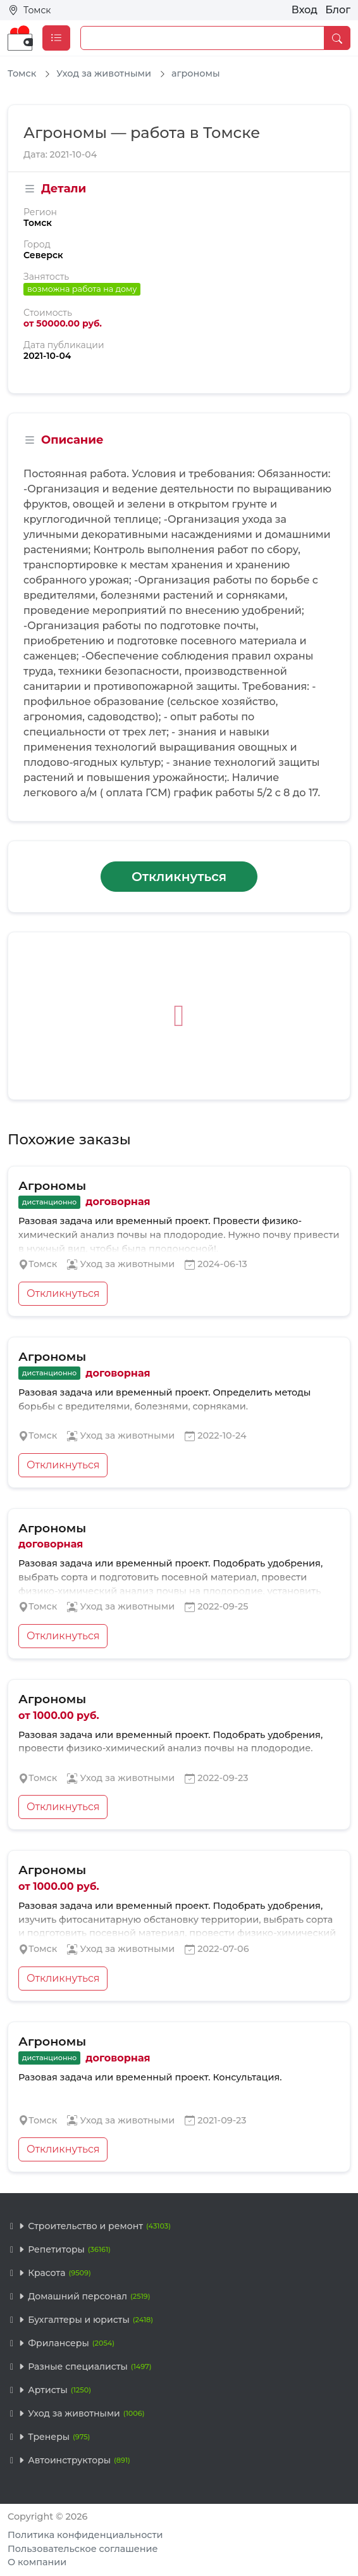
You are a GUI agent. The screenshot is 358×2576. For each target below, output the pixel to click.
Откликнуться (179, 876)
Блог (337, 10)
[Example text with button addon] (202, 38)
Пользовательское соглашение (83, 2548)
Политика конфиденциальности (85, 2535)
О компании (37, 2562)
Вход (305, 10)
